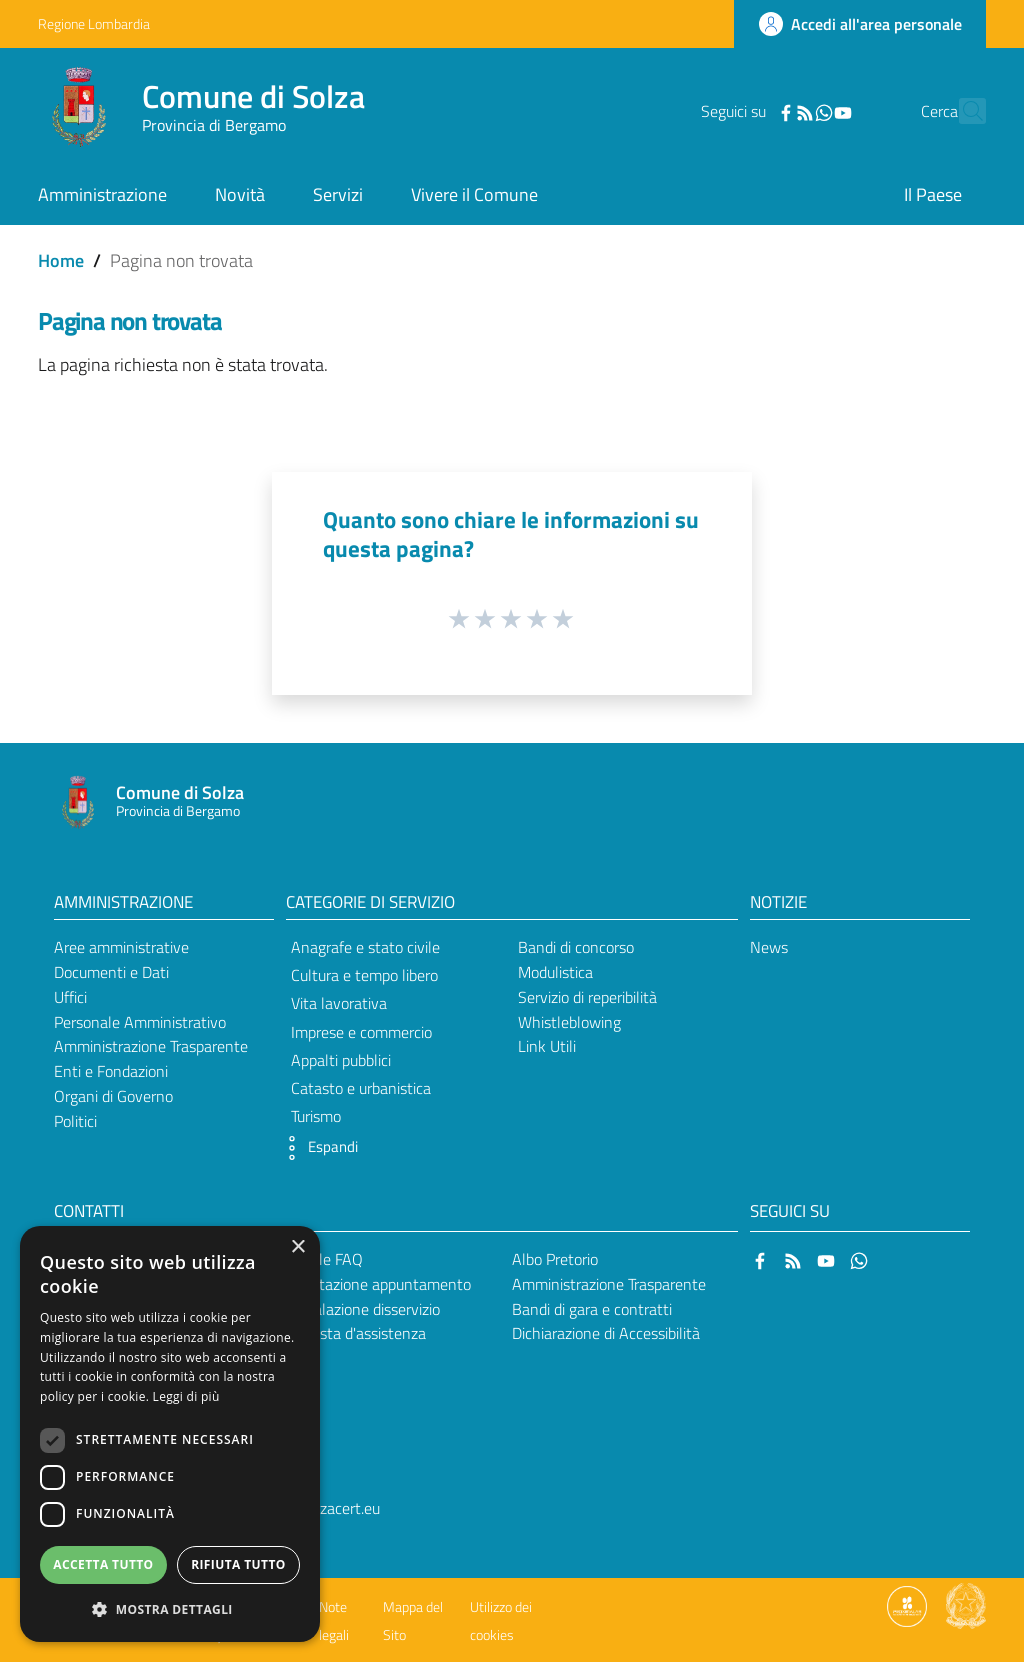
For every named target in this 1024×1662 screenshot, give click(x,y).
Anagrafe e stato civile (365, 947)
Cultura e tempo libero (364, 975)
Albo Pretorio (555, 1259)
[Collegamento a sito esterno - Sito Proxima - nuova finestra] (907, 1605)
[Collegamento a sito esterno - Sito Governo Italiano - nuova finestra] (966, 1605)
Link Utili (547, 1046)
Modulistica (555, 972)
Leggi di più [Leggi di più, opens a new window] (186, 1396)
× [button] (297, 1247)
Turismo (316, 1116)
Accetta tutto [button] (103, 1564)
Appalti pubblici (341, 1060)
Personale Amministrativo (140, 1022)
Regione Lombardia (94, 23)
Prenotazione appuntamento (375, 1284)
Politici (75, 1121)
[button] (317, 1148)
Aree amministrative (121, 947)
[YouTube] (808, 111)
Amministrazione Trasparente (151, 1046)
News (769, 947)
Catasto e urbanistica (361, 1088)
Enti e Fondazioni (111, 1071)
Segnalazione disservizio (360, 1309)
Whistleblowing (569, 1022)
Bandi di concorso (576, 947)
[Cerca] (962, 111)
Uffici (70, 997)
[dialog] (170, 1434)
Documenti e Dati (111, 972)
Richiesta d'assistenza (353, 1333)
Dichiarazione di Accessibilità (606, 1333)
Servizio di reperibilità (587, 997)
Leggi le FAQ (321, 1259)
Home (61, 260)
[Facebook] (751, 111)
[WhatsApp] (789, 111)
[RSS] (770, 111)
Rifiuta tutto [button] (238, 1564)
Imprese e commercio (361, 1032)
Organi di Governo (113, 1096)
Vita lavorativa (339, 1003)
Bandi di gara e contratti (592, 1309)
